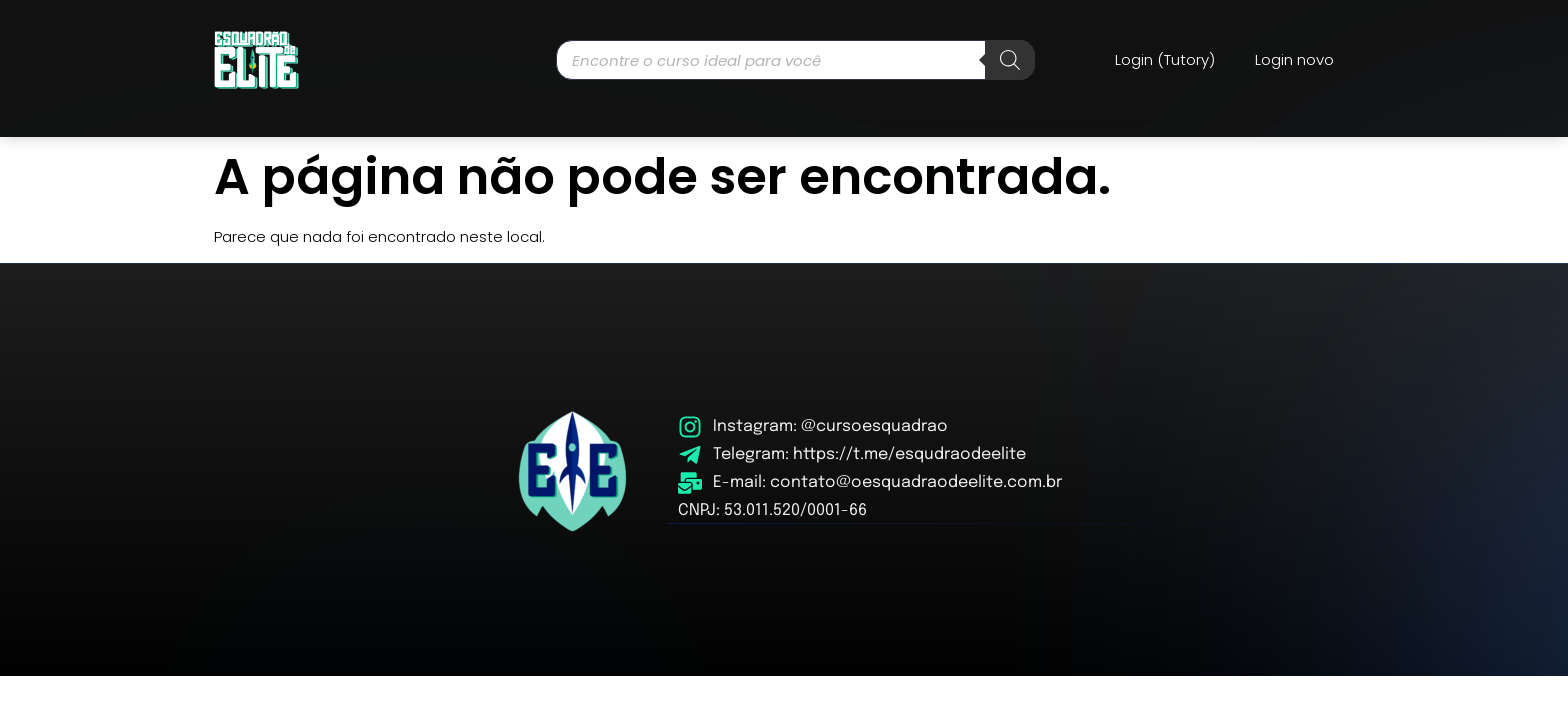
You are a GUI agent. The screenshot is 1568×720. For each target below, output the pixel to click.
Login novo (1294, 59)
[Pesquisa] (1010, 60)
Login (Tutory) (1165, 59)
